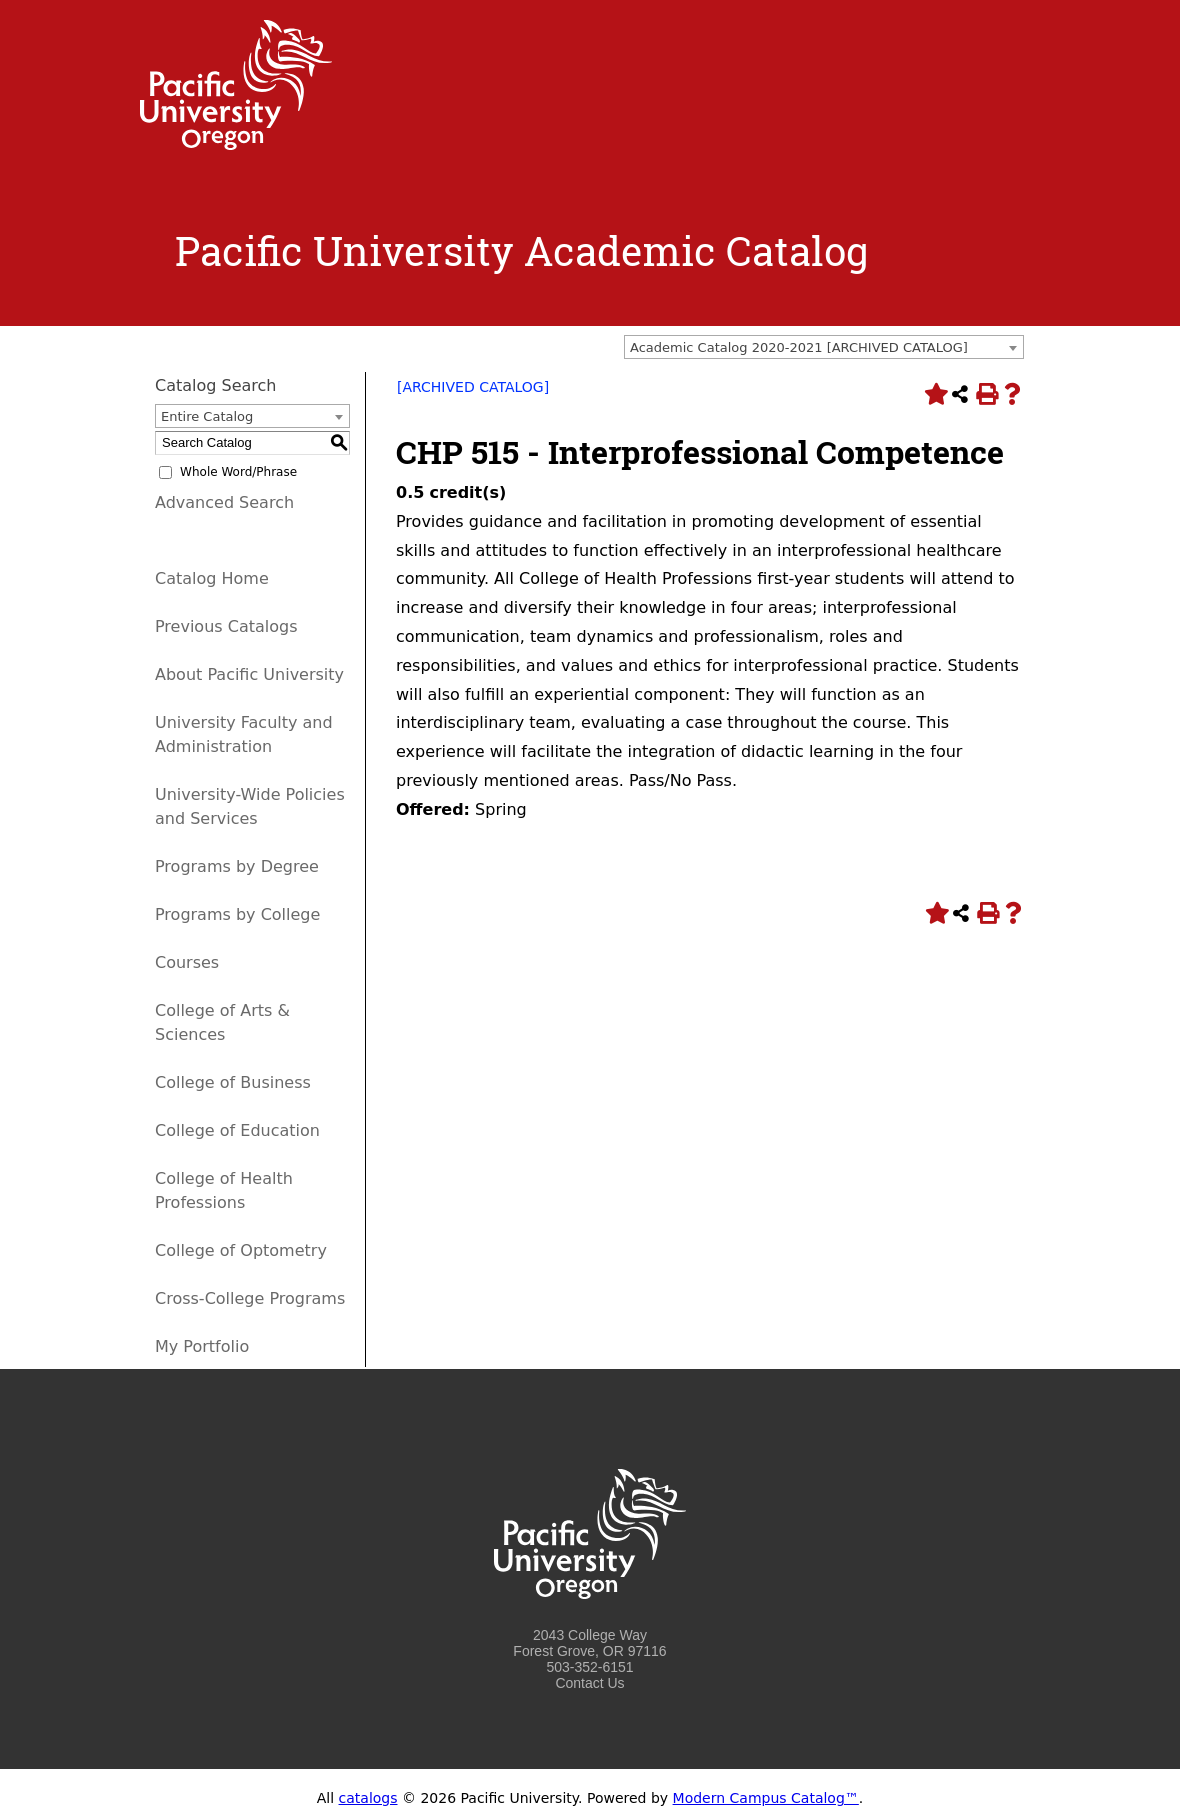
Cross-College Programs (250, 1298)
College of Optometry (241, 1250)
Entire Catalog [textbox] (207, 416)
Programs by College (237, 914)
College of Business (233, 1082)
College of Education (237, 1130)
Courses (187, 962)
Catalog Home (212, 578)
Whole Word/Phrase (238, 472)
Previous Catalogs (226, 626)
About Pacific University (249, 674)
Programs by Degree (237, 866)
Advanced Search (224, 502)
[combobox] (824, 347)
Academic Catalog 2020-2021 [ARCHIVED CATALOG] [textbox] (799, 347)
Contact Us (589, 1683)
